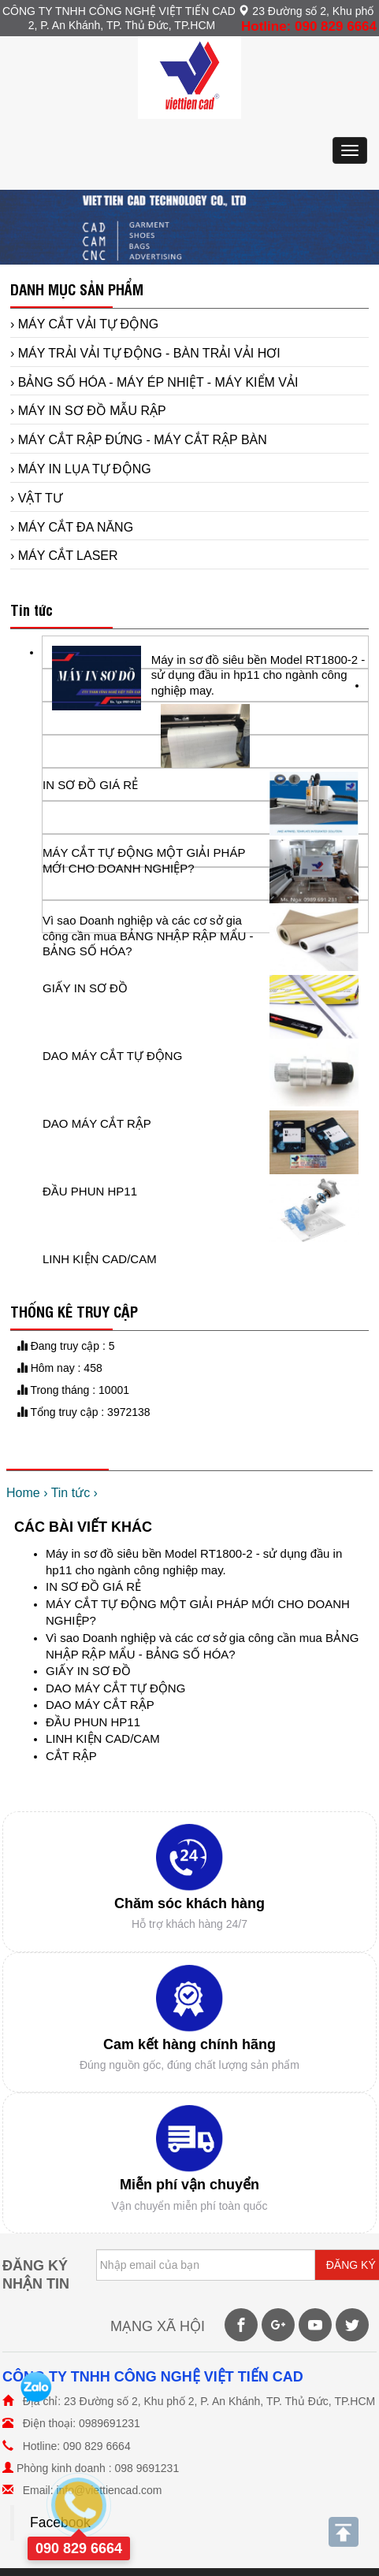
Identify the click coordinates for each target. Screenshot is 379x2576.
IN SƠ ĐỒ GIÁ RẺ (93, 1586)
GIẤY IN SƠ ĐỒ (88, 1670)
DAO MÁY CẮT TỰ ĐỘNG (115, 1688)
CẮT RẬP (71, 1755)
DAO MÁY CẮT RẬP (100, 1704)
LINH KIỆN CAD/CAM (103, 1738)
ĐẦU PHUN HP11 (93, 1722)
